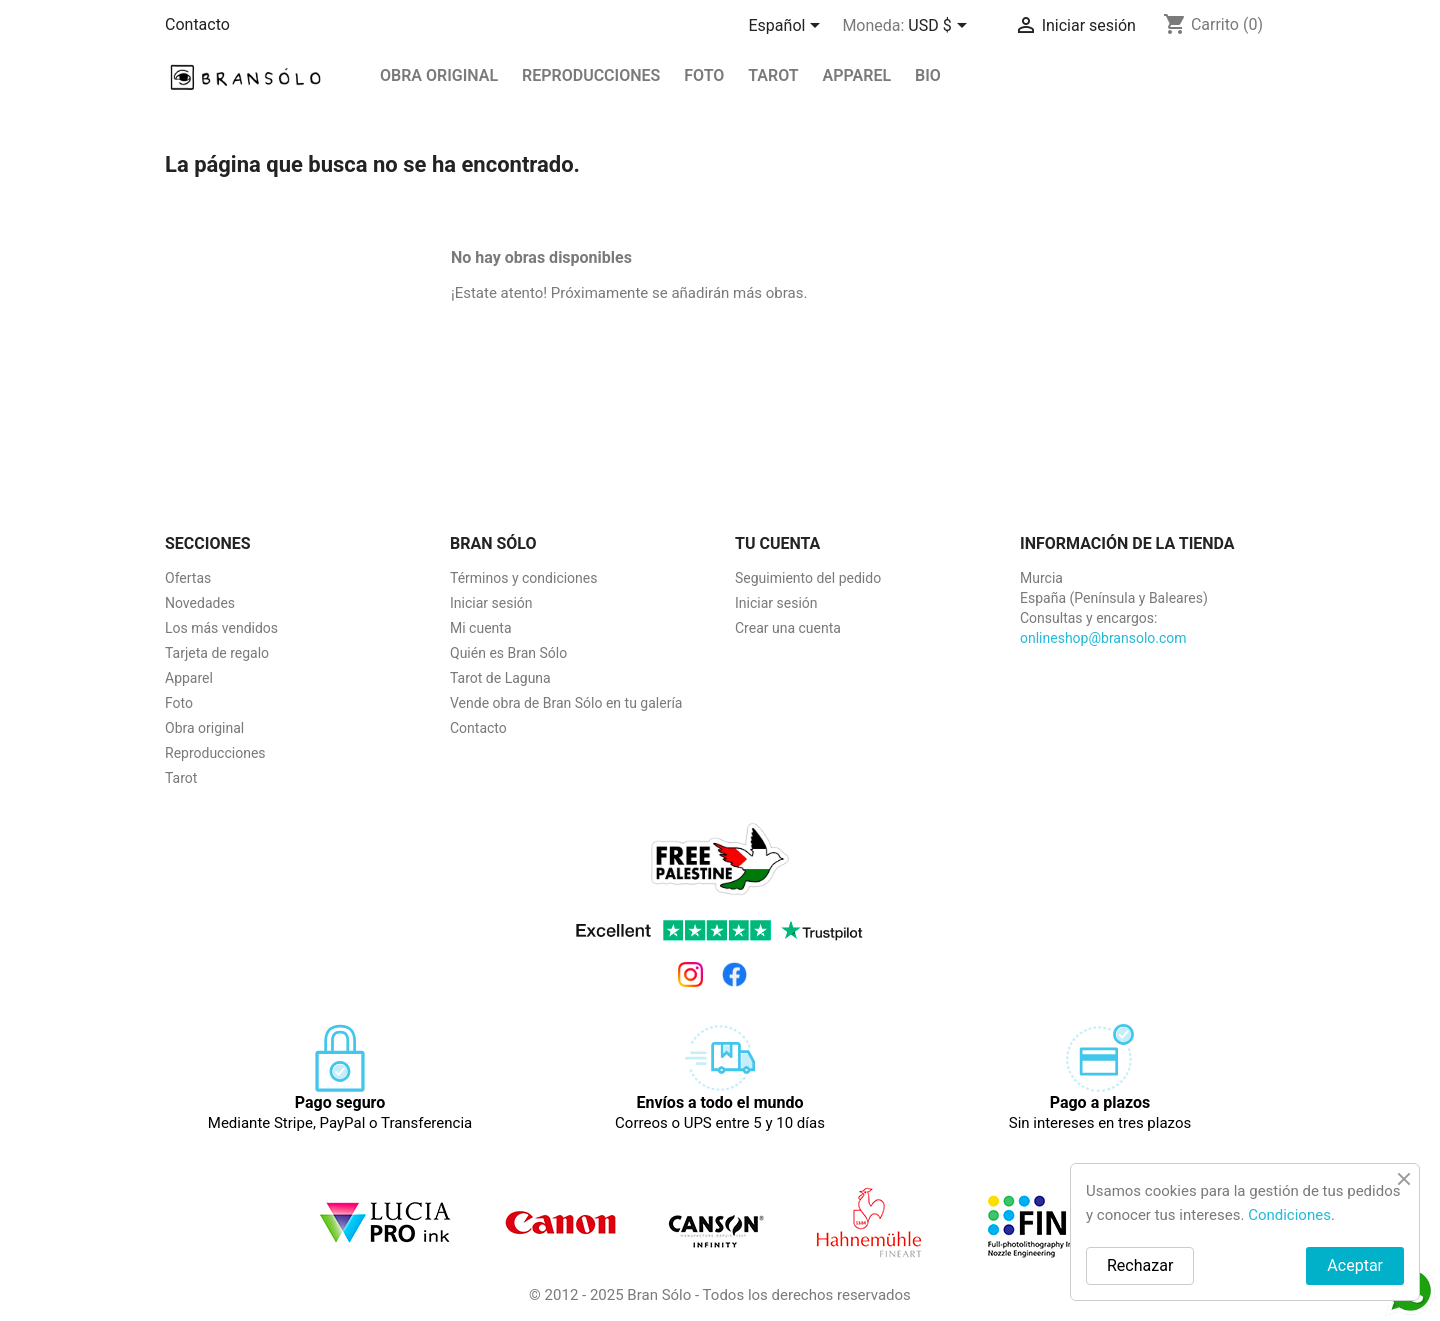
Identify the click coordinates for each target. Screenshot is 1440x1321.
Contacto (197, 24)
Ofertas (188, 578)
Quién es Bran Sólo (508, 653)
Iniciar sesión (491, 603)
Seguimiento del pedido (808, 578)
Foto (704, 75)
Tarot (773, 75)
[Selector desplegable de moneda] (940, 27)
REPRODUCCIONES (591, 75)
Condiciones (1289, 1215)
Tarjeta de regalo (217, 653)
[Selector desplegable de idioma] (788, 27)
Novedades (200, 603)
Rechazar (1140, 1265)
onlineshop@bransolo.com (1103, 638)
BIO (928, 75)
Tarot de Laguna (500, 678)
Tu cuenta (777, 543)
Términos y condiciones (523, 578)
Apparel (857, 75)
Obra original (439, 75)
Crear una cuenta (788, 628)
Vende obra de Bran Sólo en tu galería (566, 703)
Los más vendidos (221, 628)
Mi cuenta (481, 628)
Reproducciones (215, 753)
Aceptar (1355, 1265)
